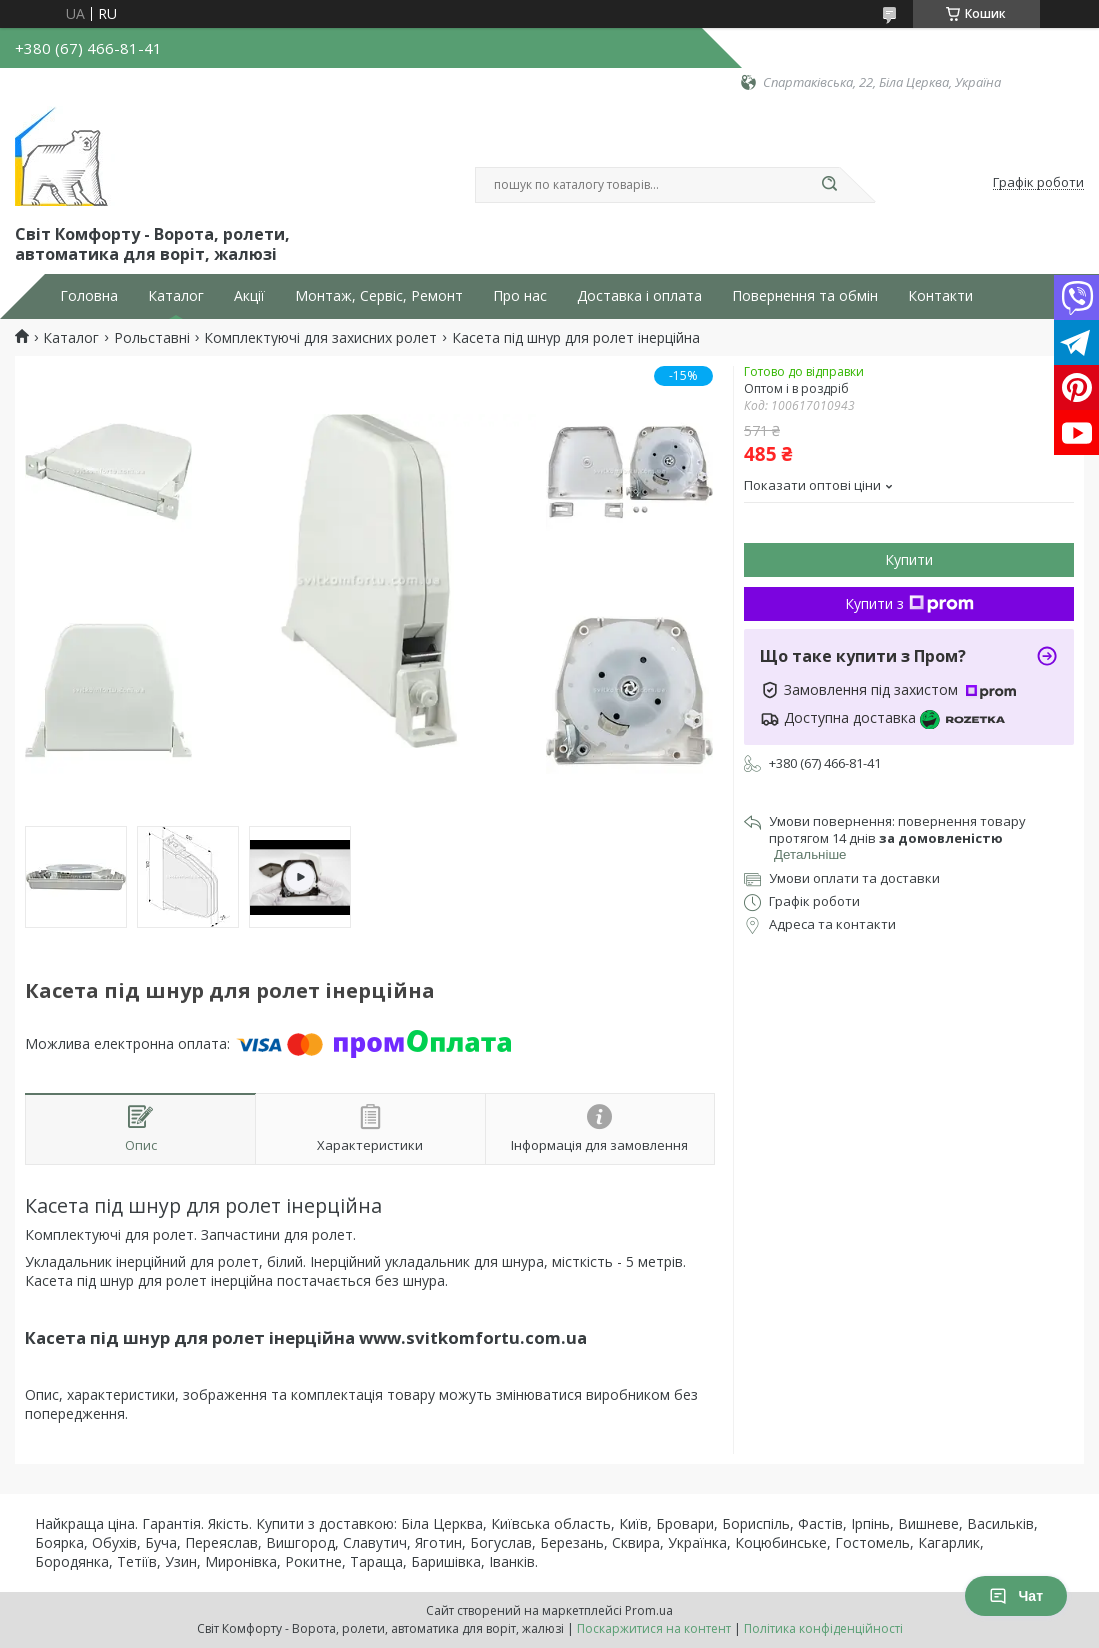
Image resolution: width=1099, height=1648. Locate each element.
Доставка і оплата (639, 296)
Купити (909, 559)
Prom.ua (649, 1610)
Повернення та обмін (805, 296)
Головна (89, 296)
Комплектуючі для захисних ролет (320, 338)
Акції (249, 296)
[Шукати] (830, 185)
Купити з (909, 603)
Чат (1016, 1596)
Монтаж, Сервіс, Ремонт (379, 296)
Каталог (176, 296)
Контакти (940, 296)
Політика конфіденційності (823, 1628)
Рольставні (152, 338)
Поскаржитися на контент (654, 1628)
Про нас (520, 296)
